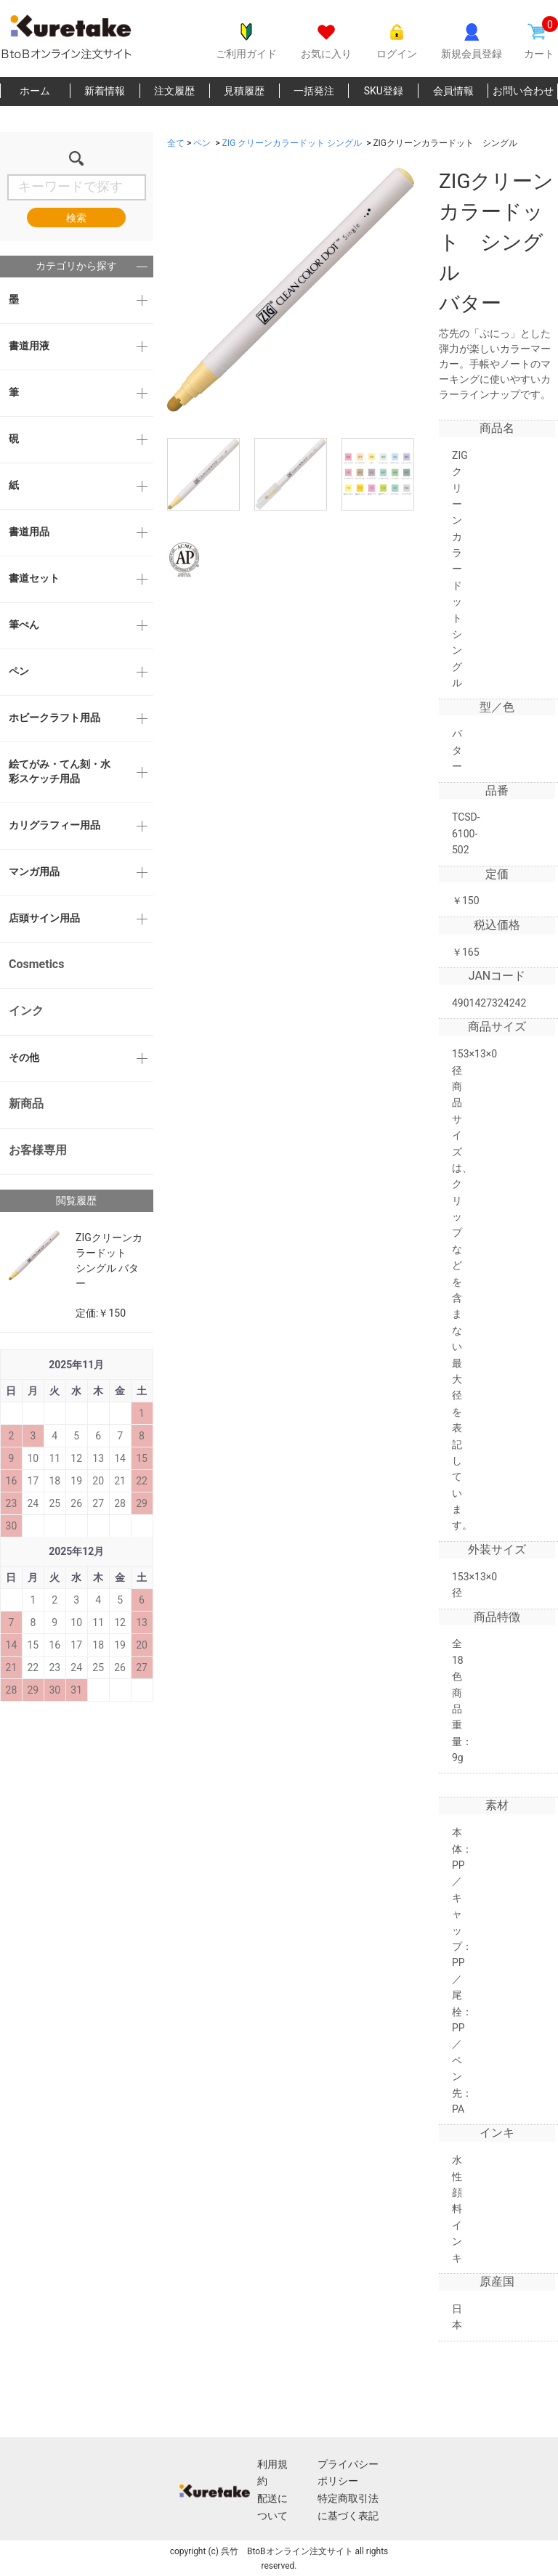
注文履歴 (174, 91)
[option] (290, 289)
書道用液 (29, 346)
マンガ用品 (34, 871)
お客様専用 (38, 1150)
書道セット (34, 578)
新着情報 (104, 91)
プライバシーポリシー (348, 2472)
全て (176, 143)
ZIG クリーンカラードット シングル (292, 143)
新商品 (26, 1103)
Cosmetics (36, 964)
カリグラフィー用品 (54, 825)
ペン (19, 671)
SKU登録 (383, 91)
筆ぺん (24, 624)
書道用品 (29, 531)
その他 (24, 1057)
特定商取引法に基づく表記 (348, 2507)
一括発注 (314, 91)
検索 (76, 218)
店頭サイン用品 (44, 918)
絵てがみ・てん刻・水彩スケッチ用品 (59, 771)
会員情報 (453, 91)
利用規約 (272, 2472)
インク (26, 1010)
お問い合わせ (523, 91)
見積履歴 (244, 91)
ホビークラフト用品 (54, 717)
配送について (272, 2507)
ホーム (35, 91)
